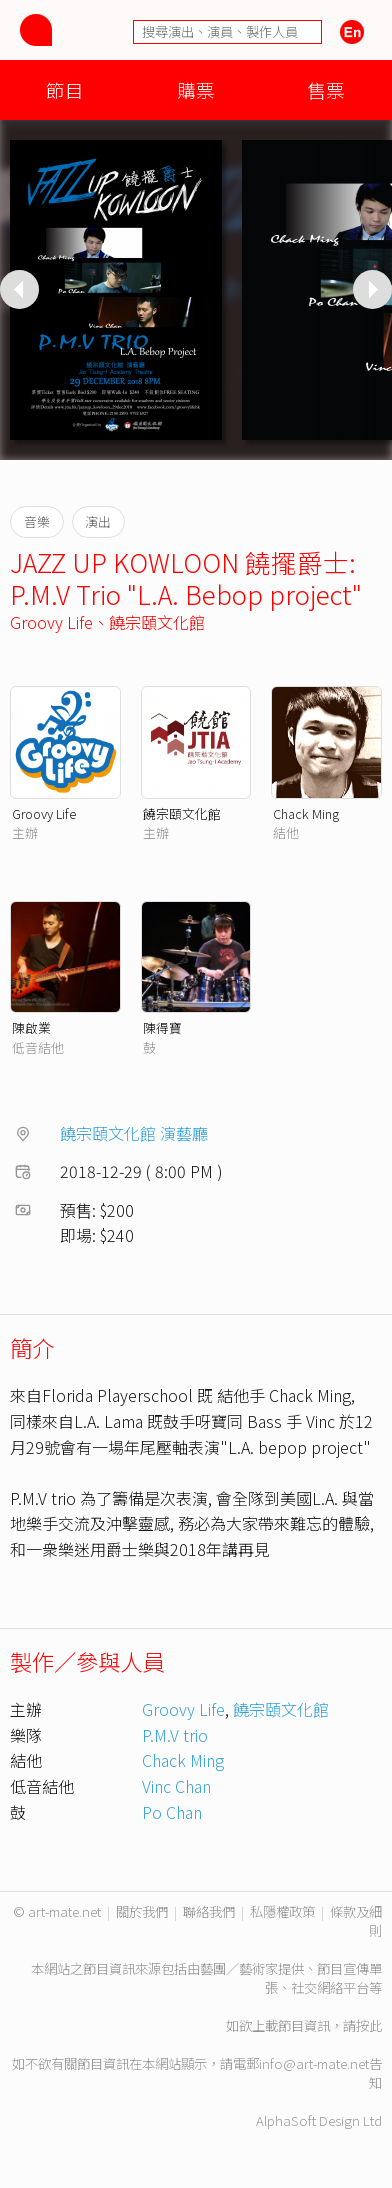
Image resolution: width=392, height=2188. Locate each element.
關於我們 (142, 1911)
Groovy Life (51, 622)
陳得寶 (162, 1027)
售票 (326, 89)
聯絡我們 (209, 1911)
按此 (369, 2025)
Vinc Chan (176, 1786)
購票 (196, 89)
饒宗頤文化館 (157, 622)
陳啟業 (31, 1027)
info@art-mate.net (314, 2063)
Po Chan (172, 1812)
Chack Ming (306, 813)
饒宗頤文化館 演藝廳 (134, 1133)
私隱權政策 (282, 1911)
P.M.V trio (175, 1735)
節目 (65, 89)
